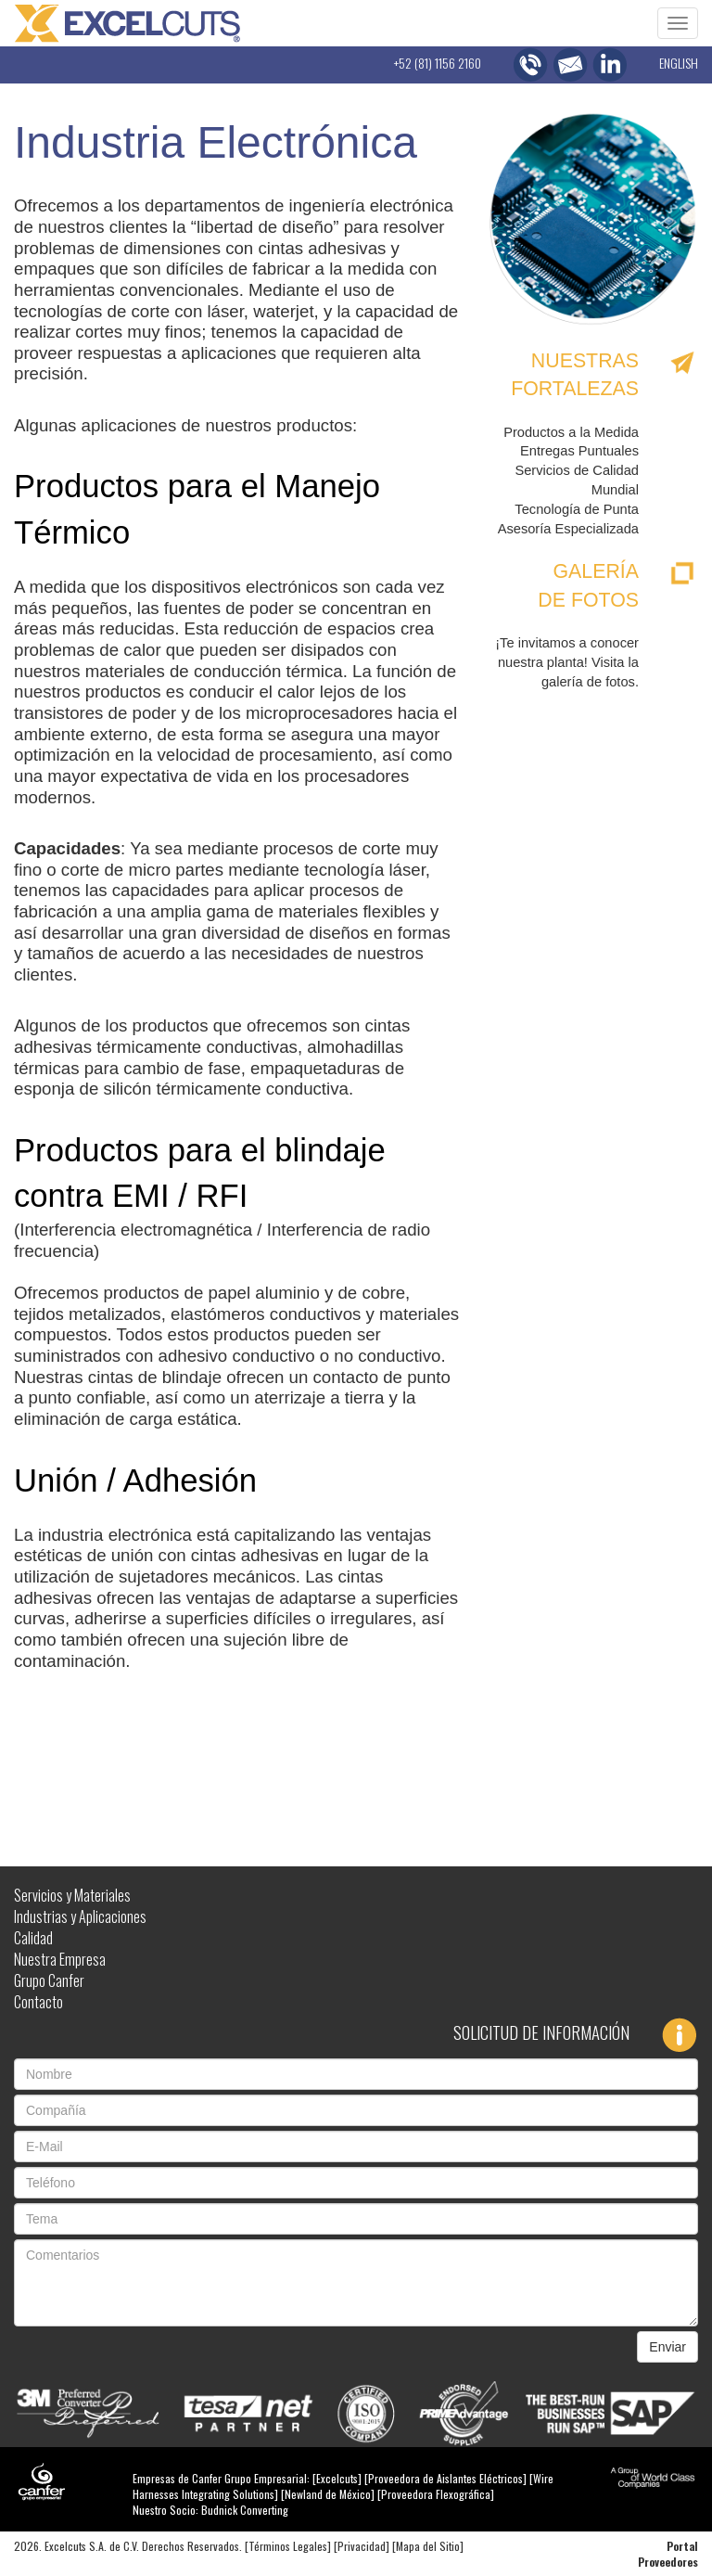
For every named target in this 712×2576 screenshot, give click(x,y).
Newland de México (328, 2494)
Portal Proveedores (668, 2554)
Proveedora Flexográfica (435, 2494)
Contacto (38, 2002)
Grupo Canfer (49, 1980)
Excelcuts (337, 2478)
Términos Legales (287, 2546)
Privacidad (361, 2546)
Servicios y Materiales (72, 1895)
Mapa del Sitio (428, 2546)
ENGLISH (678, 62)
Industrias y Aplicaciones (80, 1916)
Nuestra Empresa (60, 1959)
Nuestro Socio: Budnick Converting (210, 2510)
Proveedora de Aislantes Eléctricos (445, 2478)
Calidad (33, 1938)
